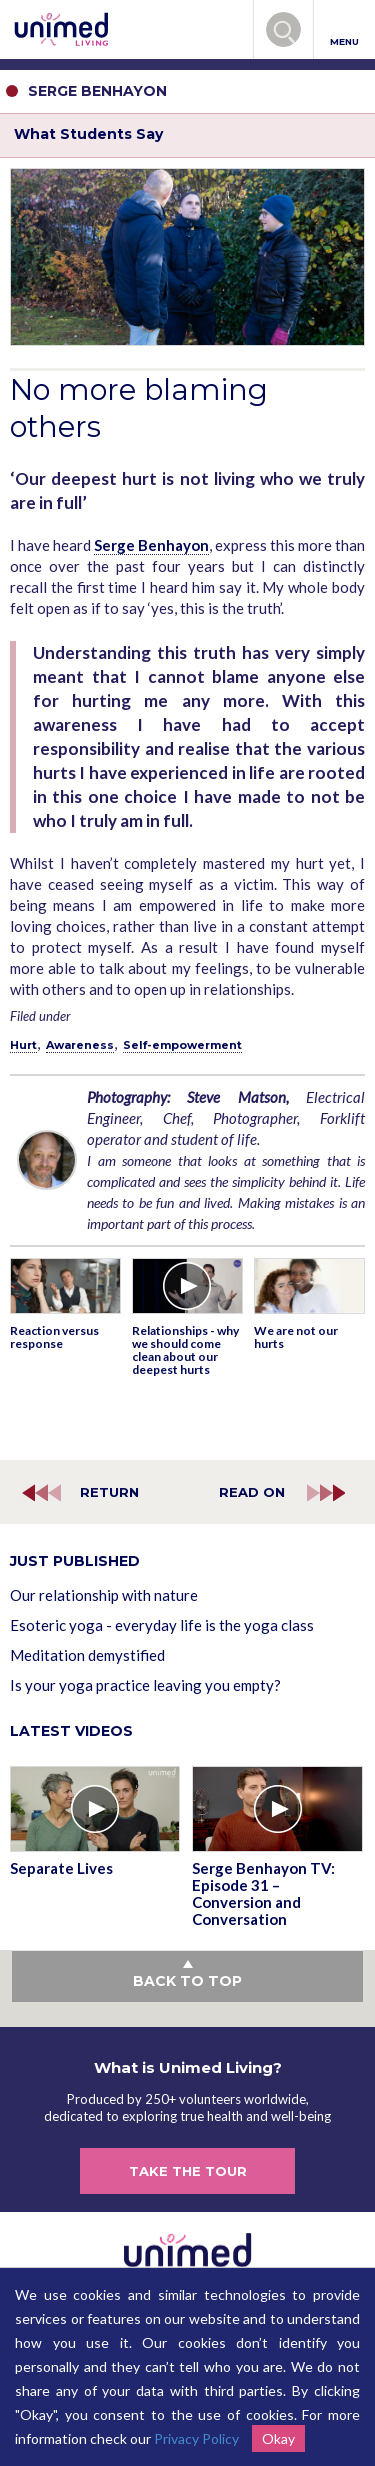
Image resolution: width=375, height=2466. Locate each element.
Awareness (80, 1045)
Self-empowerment (182, 1045)
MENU (344, 30)
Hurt (23, 1045)
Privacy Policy (196, 2438)
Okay (278, 2438)
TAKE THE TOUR (188, 2171)
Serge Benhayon (151, 545)
